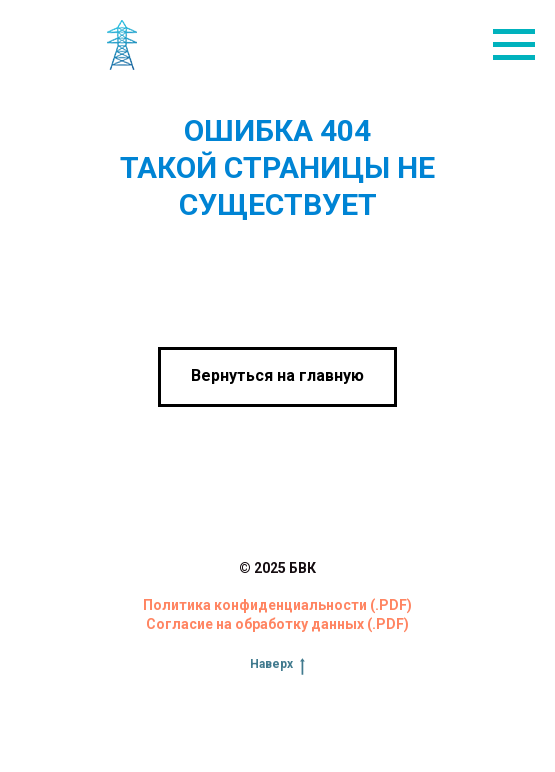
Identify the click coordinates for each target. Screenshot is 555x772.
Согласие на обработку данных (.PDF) (277, 624)
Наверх (277, 664)
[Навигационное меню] (514, 45)
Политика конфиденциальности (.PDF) (277, 605)
